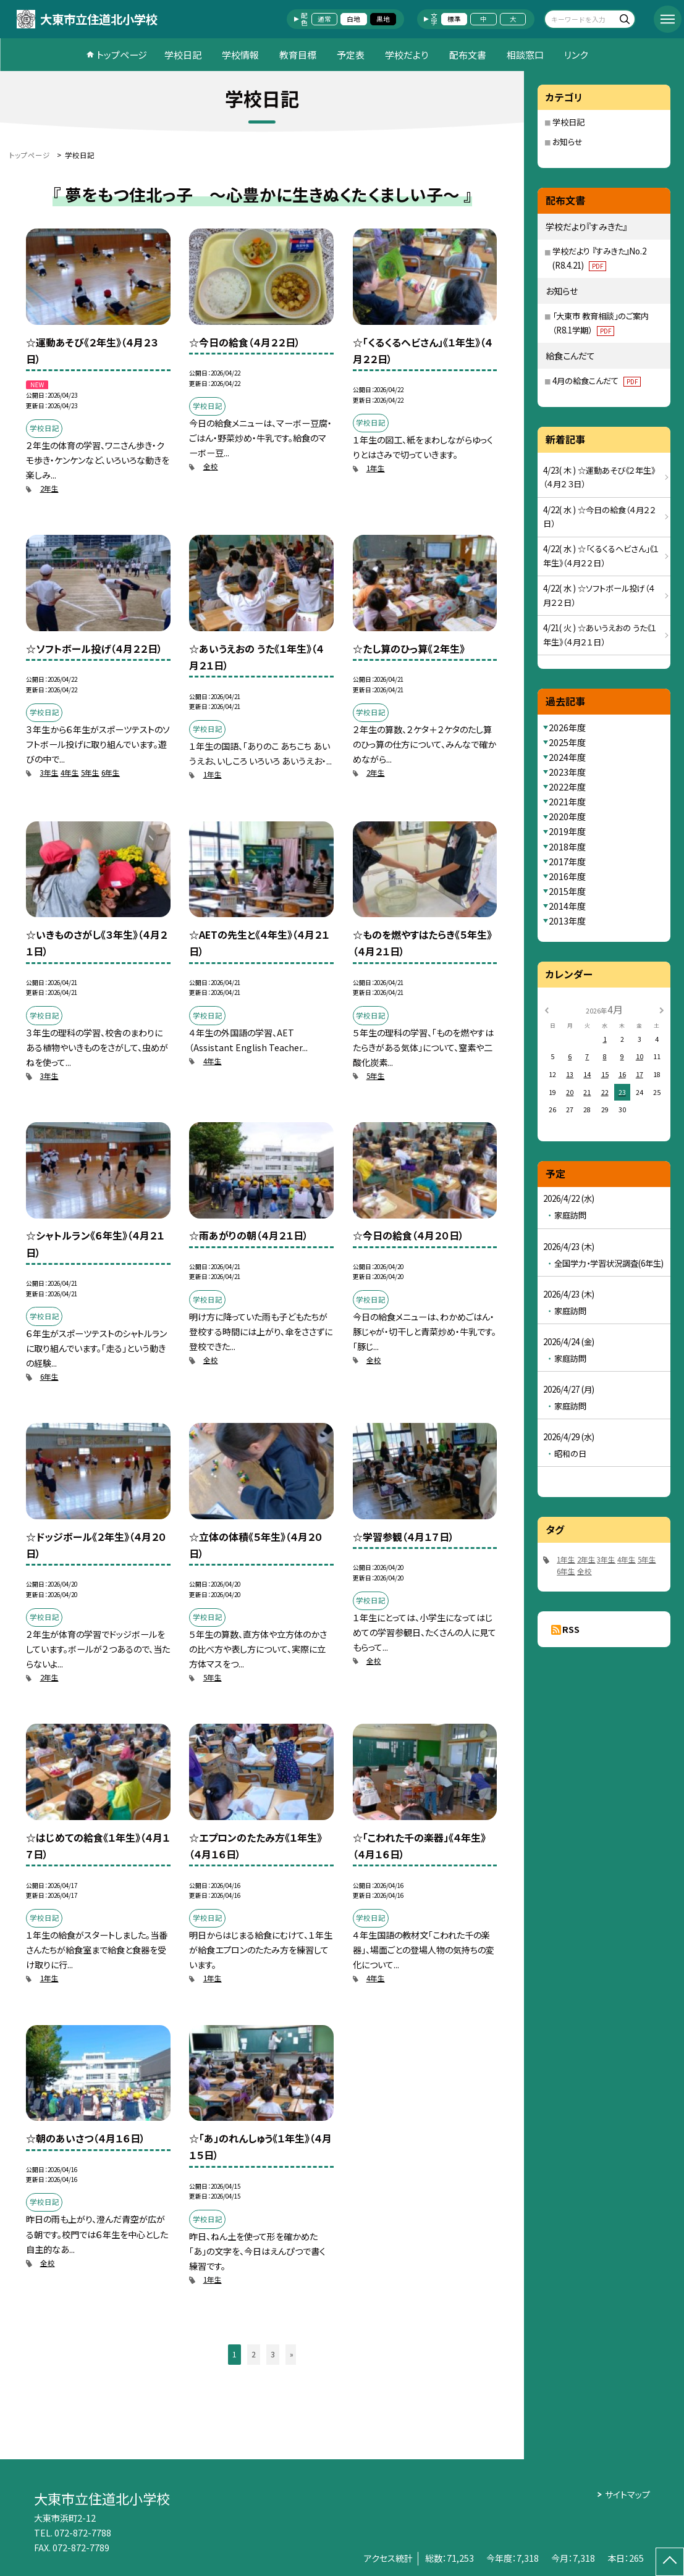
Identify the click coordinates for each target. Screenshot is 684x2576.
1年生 (375, 468)
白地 (353, 18)
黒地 (383, 18)
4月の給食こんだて (596, 381)
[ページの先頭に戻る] (669, 2561)
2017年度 (567, 861)
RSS (571, 1629)
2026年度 (567, 727)
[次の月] (662, 1008)
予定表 (351, 54)
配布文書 (467, 54)
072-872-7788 (82, 2533)
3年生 (49, 773)
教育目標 (297, 54)
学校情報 (240, 54)
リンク (576, 54)
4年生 (70, 773)
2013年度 (567, 921)
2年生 (49, 488)
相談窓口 (525, 54)
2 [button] (253, 2354)
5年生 (90, 773)
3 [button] (273, 2354)
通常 (324, 18)
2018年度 (567, 847)
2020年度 (567, 816)
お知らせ (567, 142)
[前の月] (546, 1008)
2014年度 (567, 906)
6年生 (110, 773)
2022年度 (567, 787)
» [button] (291, 2354)
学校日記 (182, 54)
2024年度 (567, 757)
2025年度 (567, 742)
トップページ (121, 54)
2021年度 (567, 801)
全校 (210, 466)
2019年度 (567, 831)
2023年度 (567, 772)
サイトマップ (627, 2494)
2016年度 (567, 876)
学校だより (406, 54)
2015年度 (567, 891)
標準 (454, 18)
